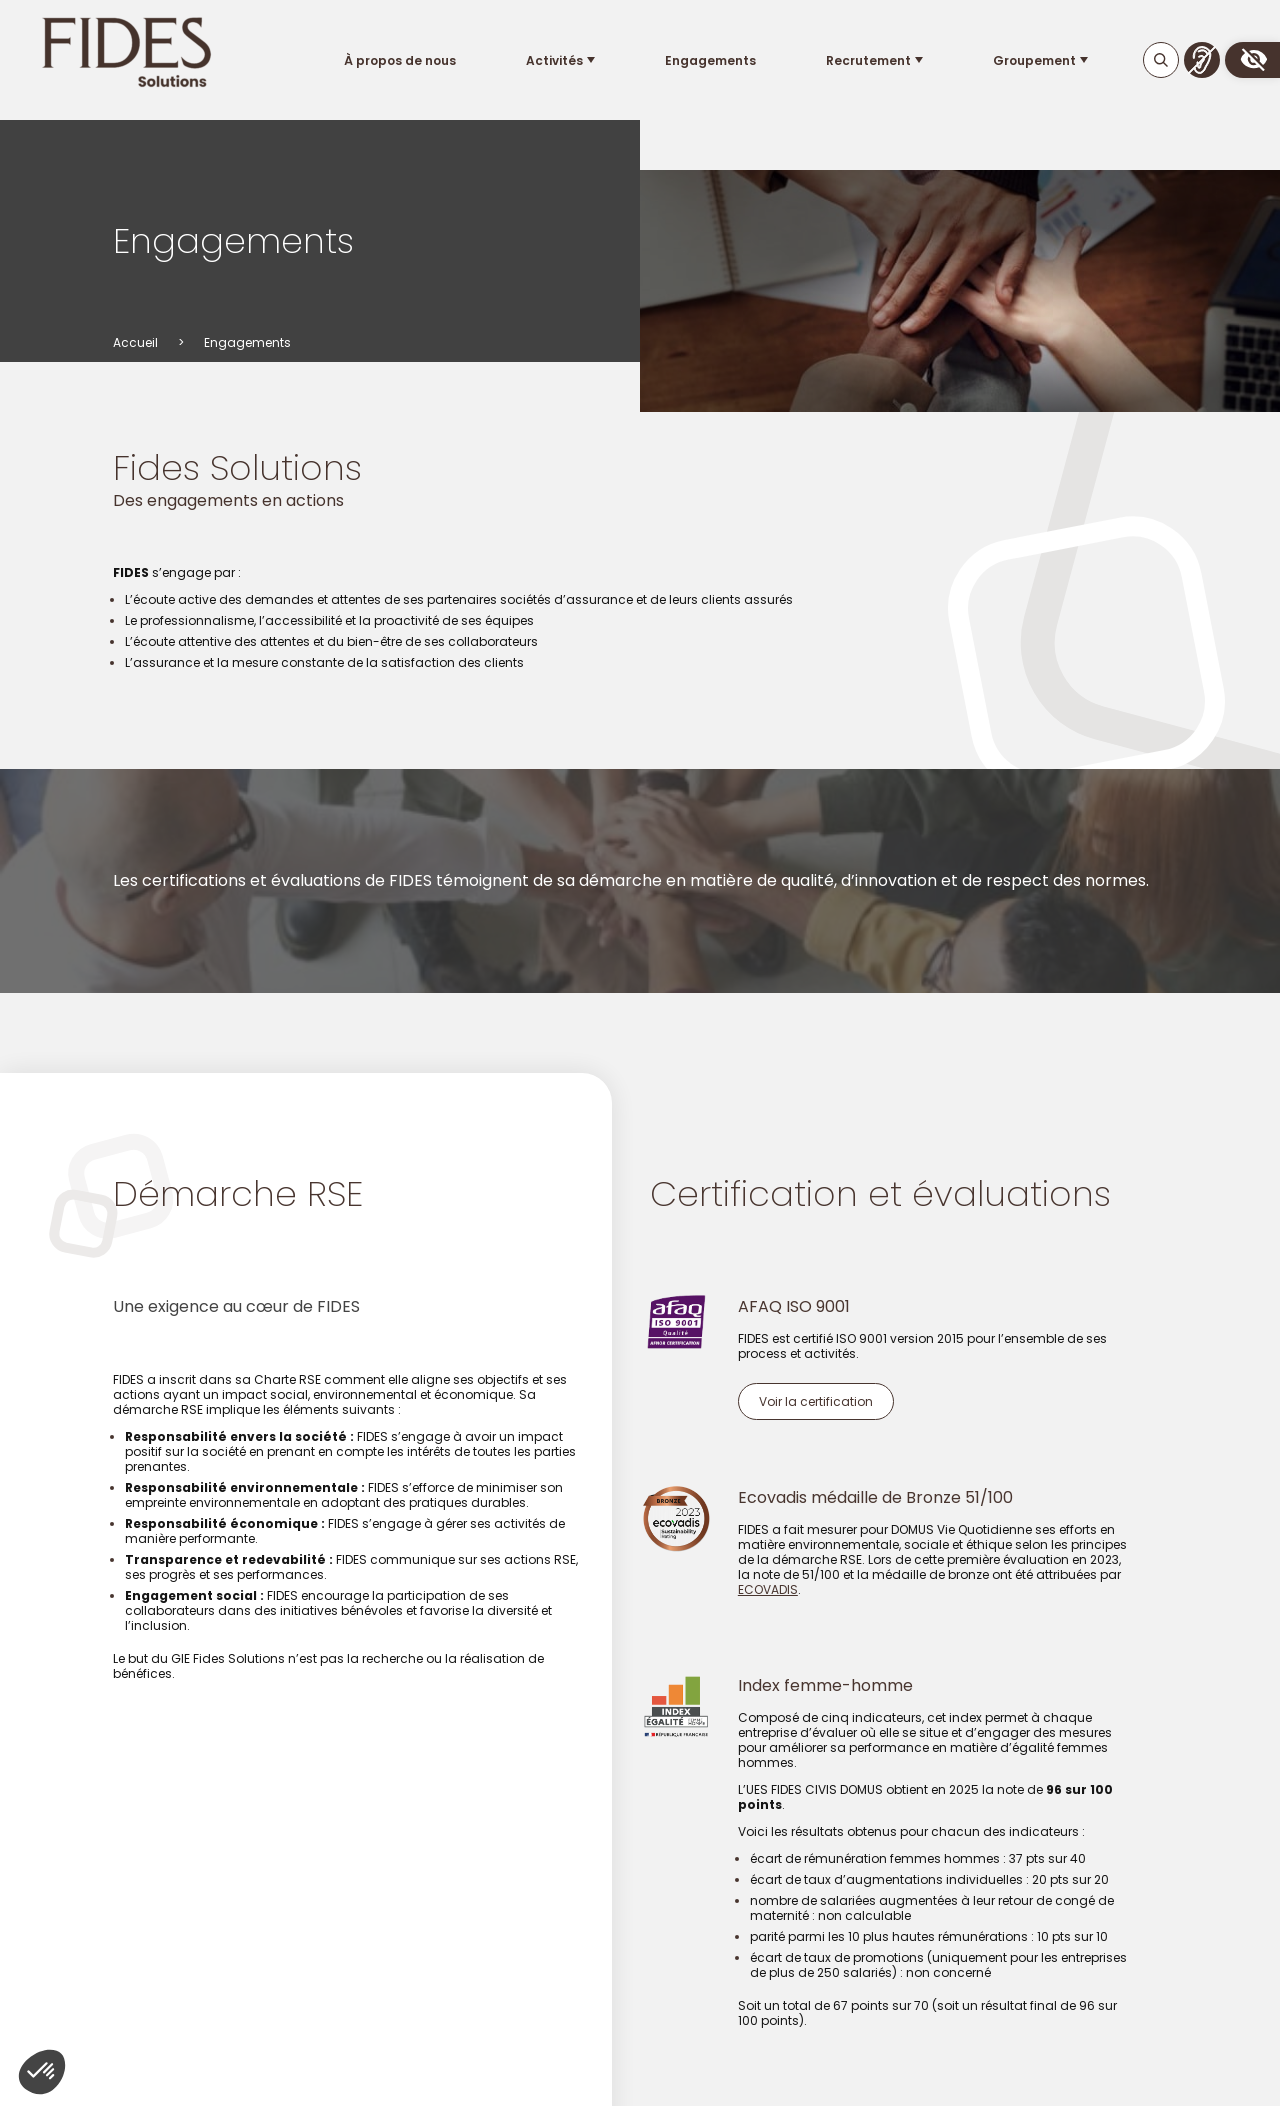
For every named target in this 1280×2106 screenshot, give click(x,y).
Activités (553, 60)
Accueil (135, 342)
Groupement (1034, 60)
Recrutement (868, 60)
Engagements (709, 60)
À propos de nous (399, 60)
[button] (1252, 60)
